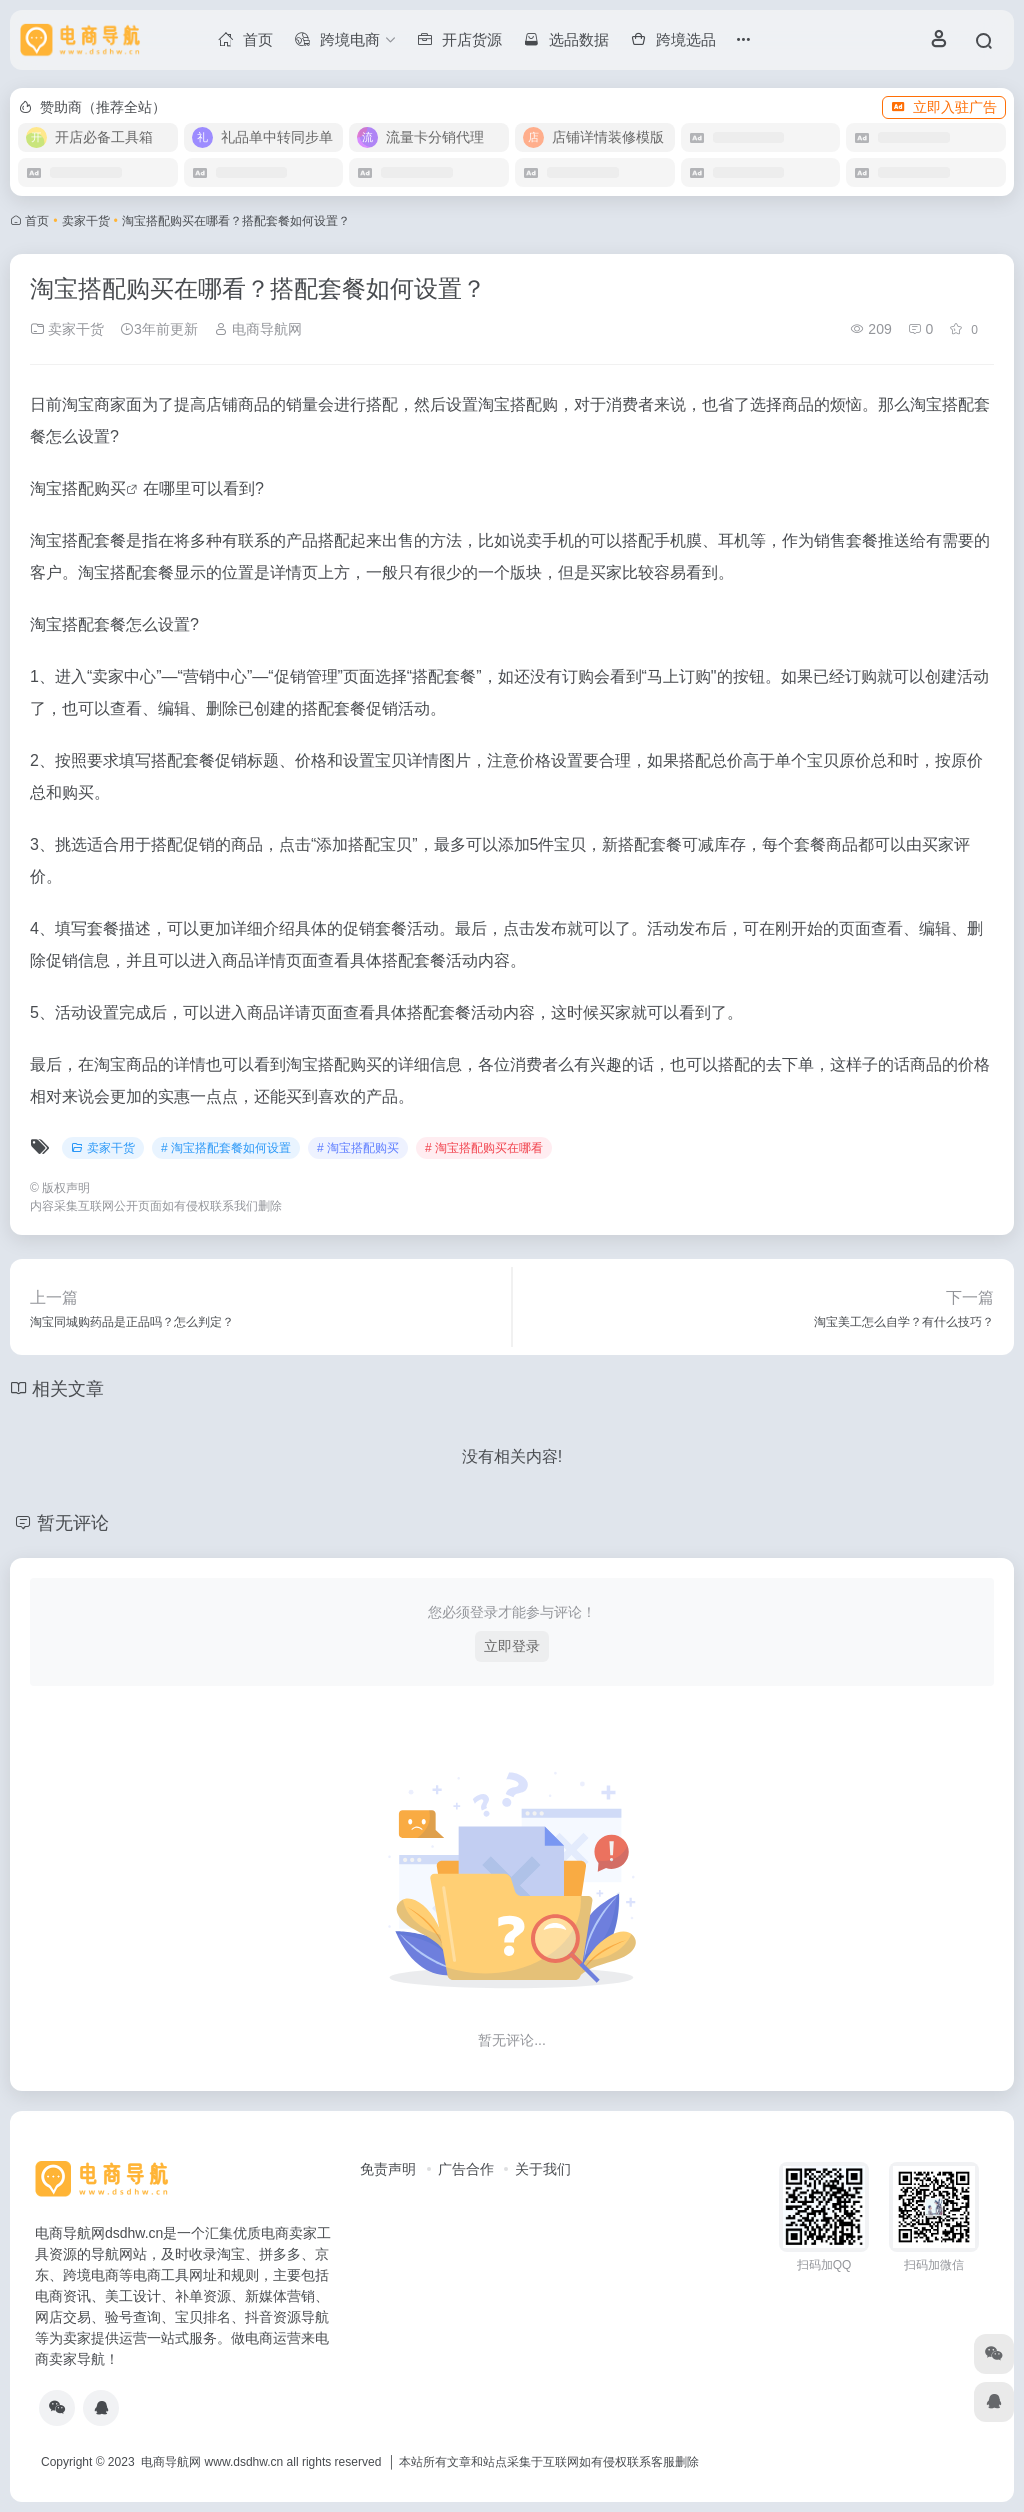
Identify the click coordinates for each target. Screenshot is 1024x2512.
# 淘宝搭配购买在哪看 (484, 1148)
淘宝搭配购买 (78, 488)
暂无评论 (73, 1523)
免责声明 (388, 2169)
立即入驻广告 (944, 107)
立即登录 (512, 1646)
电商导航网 (258, 329)
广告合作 (466, 2169)
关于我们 (543, 2169)
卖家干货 (86, 221)
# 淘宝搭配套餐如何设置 (226, 1148)
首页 (37, 221)
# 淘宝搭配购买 (358, 1148)
